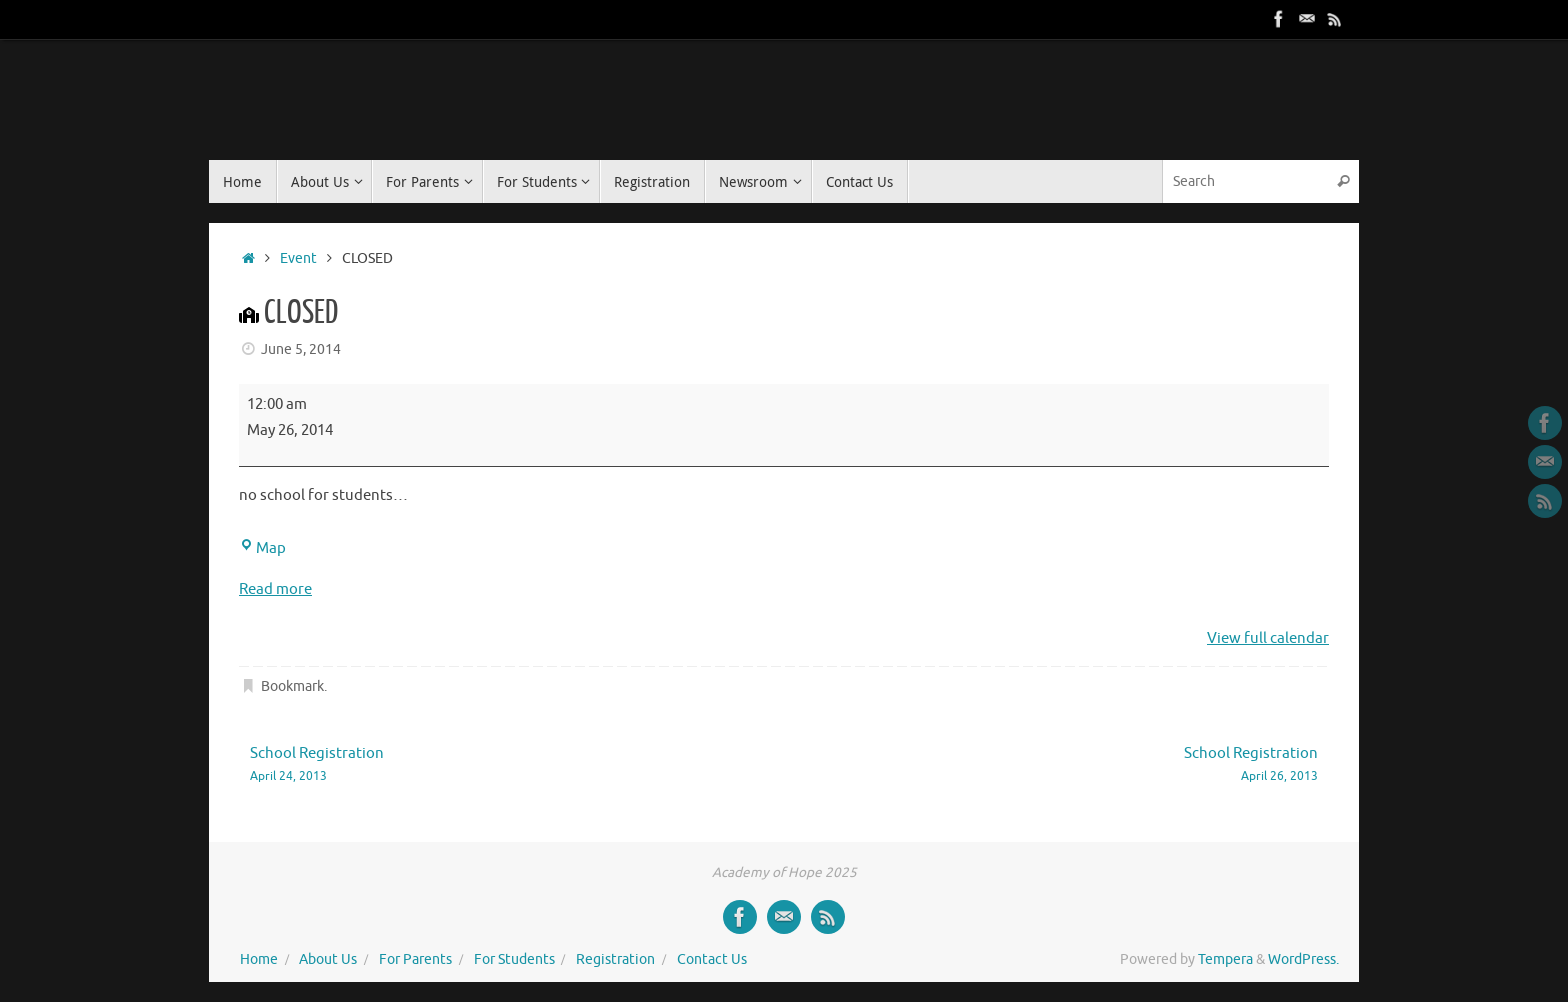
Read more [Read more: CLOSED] (275, 589)
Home (259, 959)
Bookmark (292, 686)
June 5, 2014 (301, 349)
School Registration (495, 765)
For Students (514, 959)
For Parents (415, 959)
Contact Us (712, 959)
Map (262, 548)
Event (298, 258)
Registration (615, 959)
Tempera (1225, 959)
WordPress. (1303, 959)
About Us (328, 959)
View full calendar (1268, 638)
